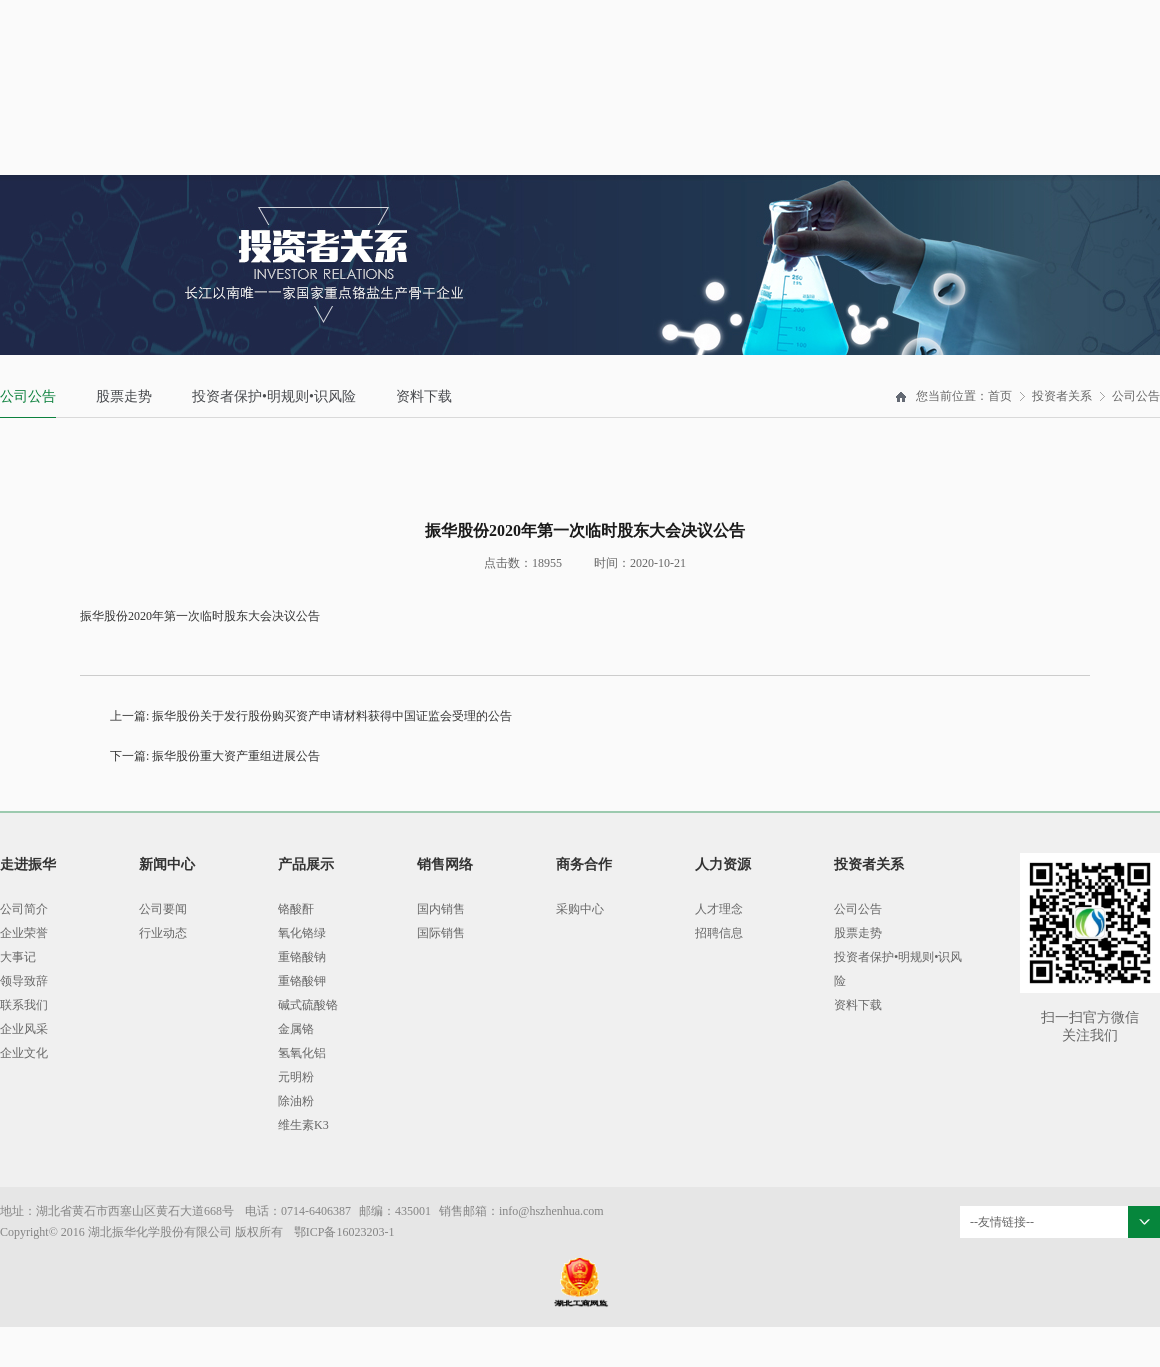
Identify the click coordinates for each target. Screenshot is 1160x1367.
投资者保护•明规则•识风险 (274, 396)
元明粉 (296, 1077)
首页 (1000, 396)
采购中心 (580, 909)
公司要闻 (163, 909)
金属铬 (296, 1029)
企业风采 (24, 1029)
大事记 (18, 957)
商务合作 (584, 864)
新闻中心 (167, 864)
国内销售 (441, 909)
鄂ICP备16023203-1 (344, 1232)
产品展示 (306, 864)
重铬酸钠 (302, 957)
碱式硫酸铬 (308, 1005)
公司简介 (24, 909)
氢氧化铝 (302, 1053)
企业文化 (24, 1053)
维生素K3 (303, 1125)
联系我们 (24, 1005)
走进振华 (28, 864)
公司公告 (28, 396)
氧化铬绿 (302, 933)
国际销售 (441, 933)
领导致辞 (24, 981)
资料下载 (424, 396)
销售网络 (445, 864)
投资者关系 (1062, 396)
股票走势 (124, 396)
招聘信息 (719, 933)
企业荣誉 (24, 933)
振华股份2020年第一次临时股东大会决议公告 (200, 616)
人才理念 (719, 909)
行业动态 (163, 933)
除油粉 (296, 1101)
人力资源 (723, 864)
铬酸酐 (296, 909)
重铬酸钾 (302, 981)
